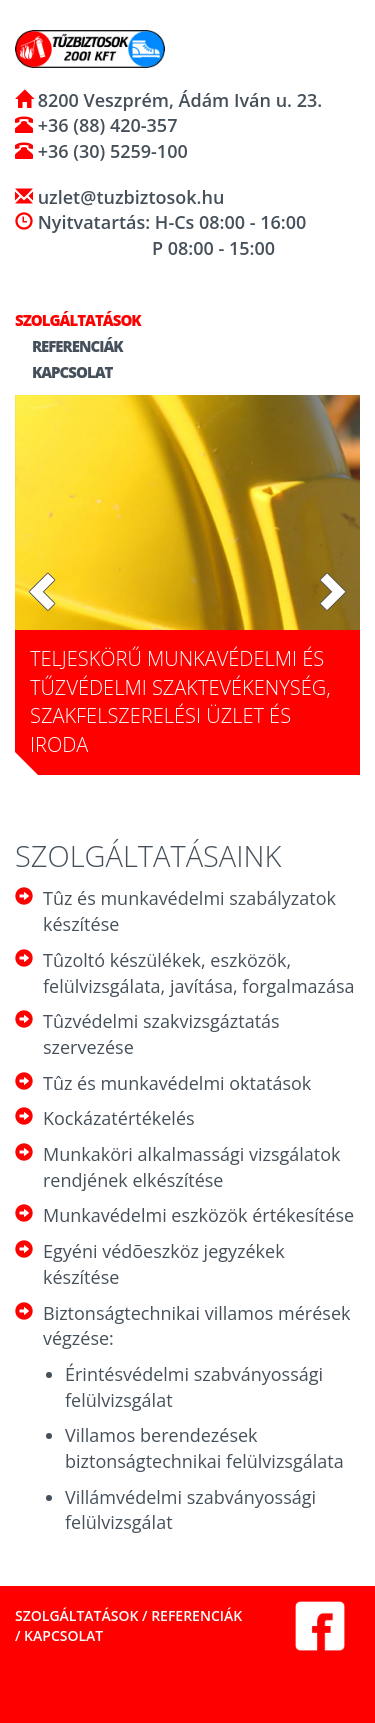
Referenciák (69, 346)
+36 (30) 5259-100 (110, 151)
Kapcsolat (63, 372)
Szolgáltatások (76, 1615)
